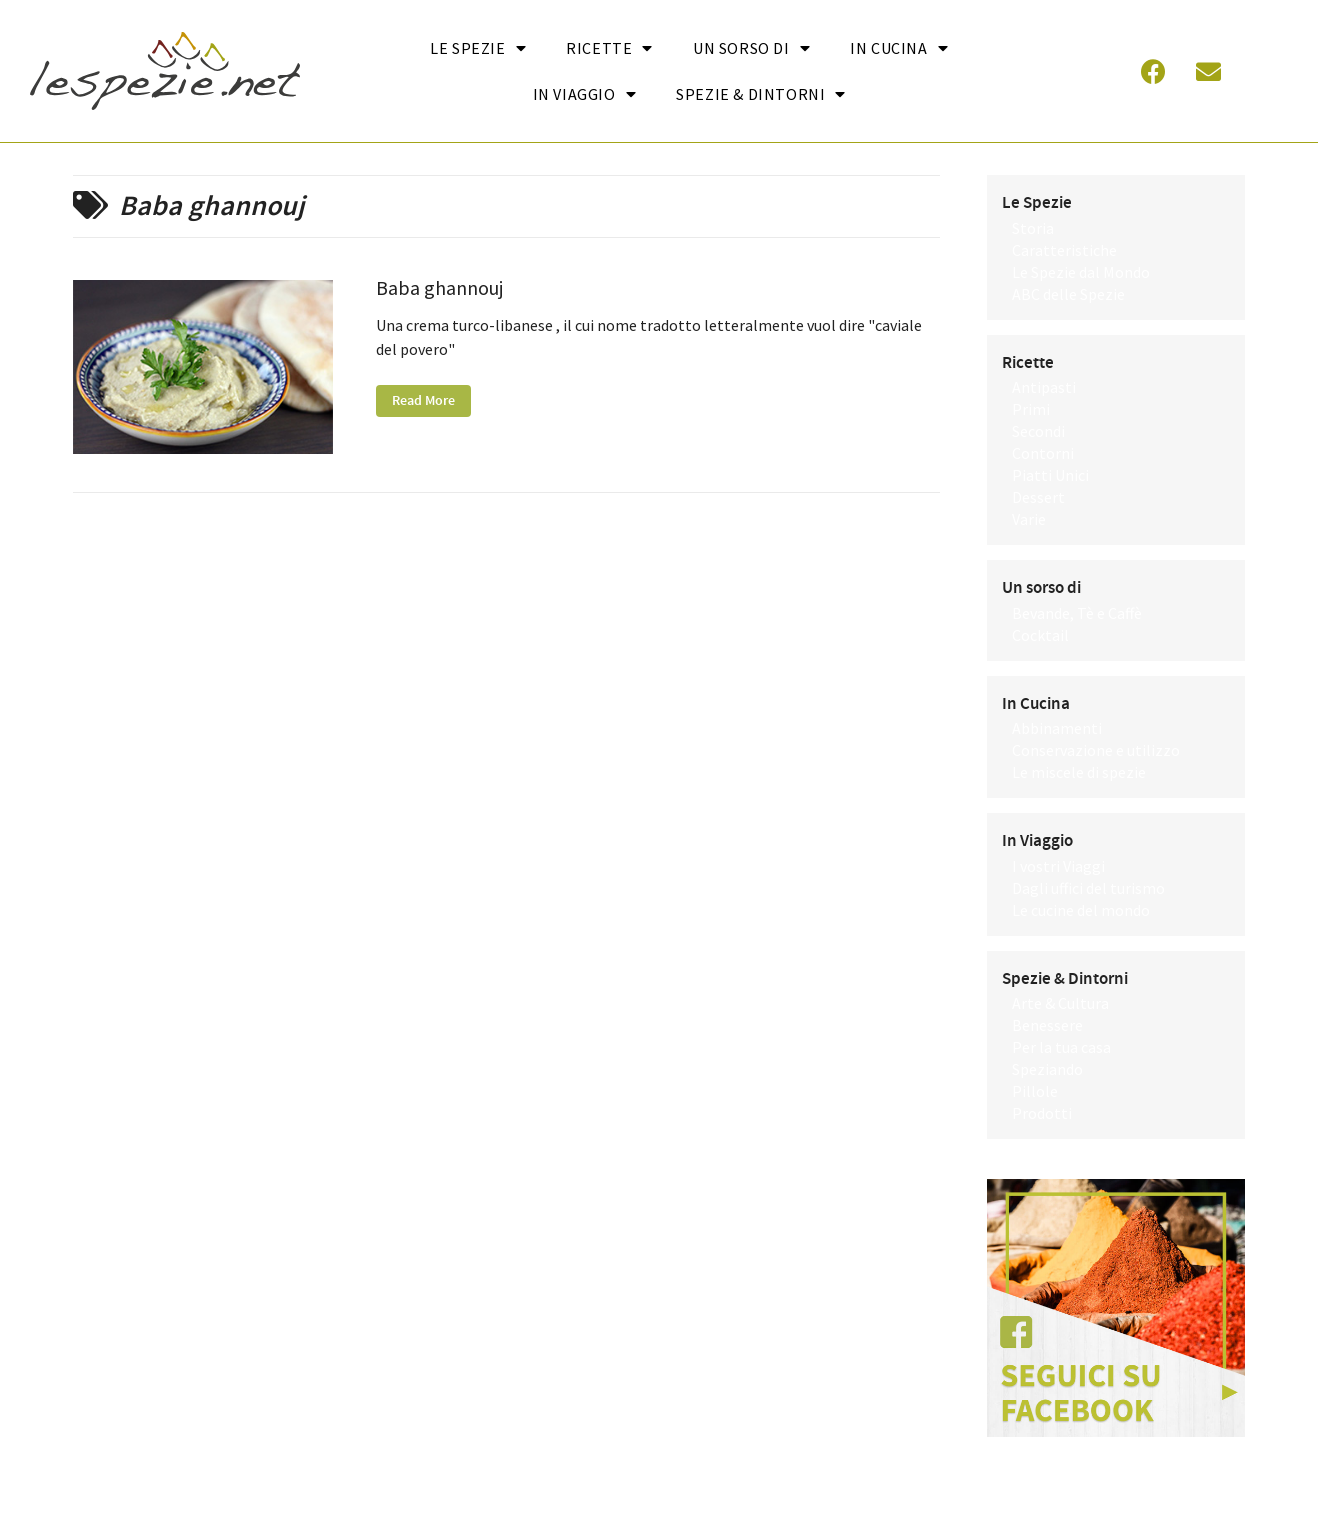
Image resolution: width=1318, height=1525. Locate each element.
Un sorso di (751, 48)
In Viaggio (585, 94)
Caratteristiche (1064, 250)
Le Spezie (478, 48)
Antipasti (1044, 387)
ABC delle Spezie (1068, 294)
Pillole (1035, 1091)
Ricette (609, 48)
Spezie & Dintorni (761, 94)
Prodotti (1042, 1113)
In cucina (899, 48)
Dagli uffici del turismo (1088, 888)
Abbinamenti (1057, 728)
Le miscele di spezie (1079, 772)
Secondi (1038, 431)
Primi (1031, 409)
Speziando (1047, 1069)
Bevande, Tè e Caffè (1077, 613)
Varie (1029, 519)
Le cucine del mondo (1081, 910)
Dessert (1038, 497)
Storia (1033, 228)
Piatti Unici (1050, 475)
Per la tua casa (1061, 1047)
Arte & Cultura (1060, 1003)
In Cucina (1036, 704)
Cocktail (1040, 635)
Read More (423, 401)
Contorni (1043, 453)
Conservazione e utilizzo (1096, 750)
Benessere (1047, 1025)
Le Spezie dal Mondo (1081, 272)
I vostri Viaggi (1058, 866)
